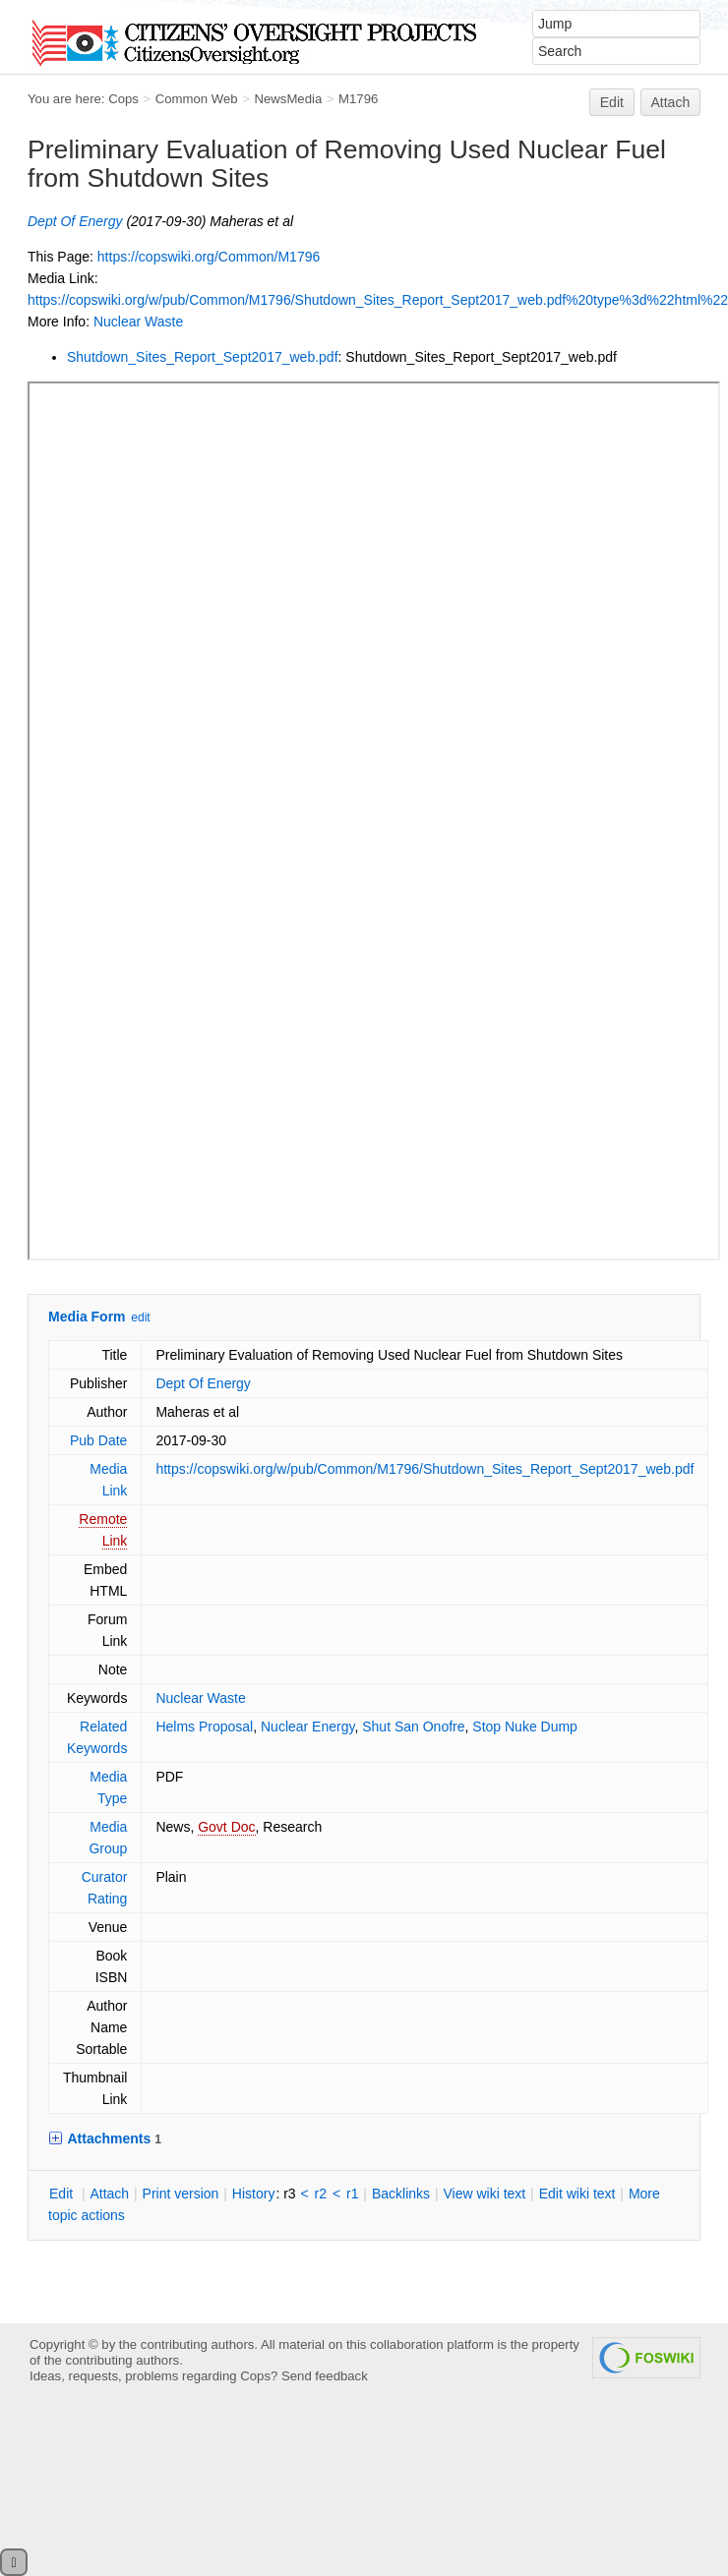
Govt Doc (226, 1827)
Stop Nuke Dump (524, 1726)
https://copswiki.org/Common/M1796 (208, 256)
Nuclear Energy (307, 1726)
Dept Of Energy (75, 221)
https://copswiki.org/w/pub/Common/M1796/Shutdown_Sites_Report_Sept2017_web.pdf (424, 1469)
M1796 (358, 98)
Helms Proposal (204, 1726)
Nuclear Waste (138, 321)
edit (140, 1317)
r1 (352, 2193)
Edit (612, 102)
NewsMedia (288, 98)
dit (63, 2193)
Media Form (87, 1316)
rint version (181, 2193)
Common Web (196, 98)
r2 (321, 2193)
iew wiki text (484, 2193)
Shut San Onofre (413, 1726)
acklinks (401, 2193)
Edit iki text (577, 2193)
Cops (123, 98)
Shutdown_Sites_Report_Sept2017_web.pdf (202, 357)
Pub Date (98, 1440)
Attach (671, 102)
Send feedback (324, 2376)
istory (253, 2193)
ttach (109, 2193)
